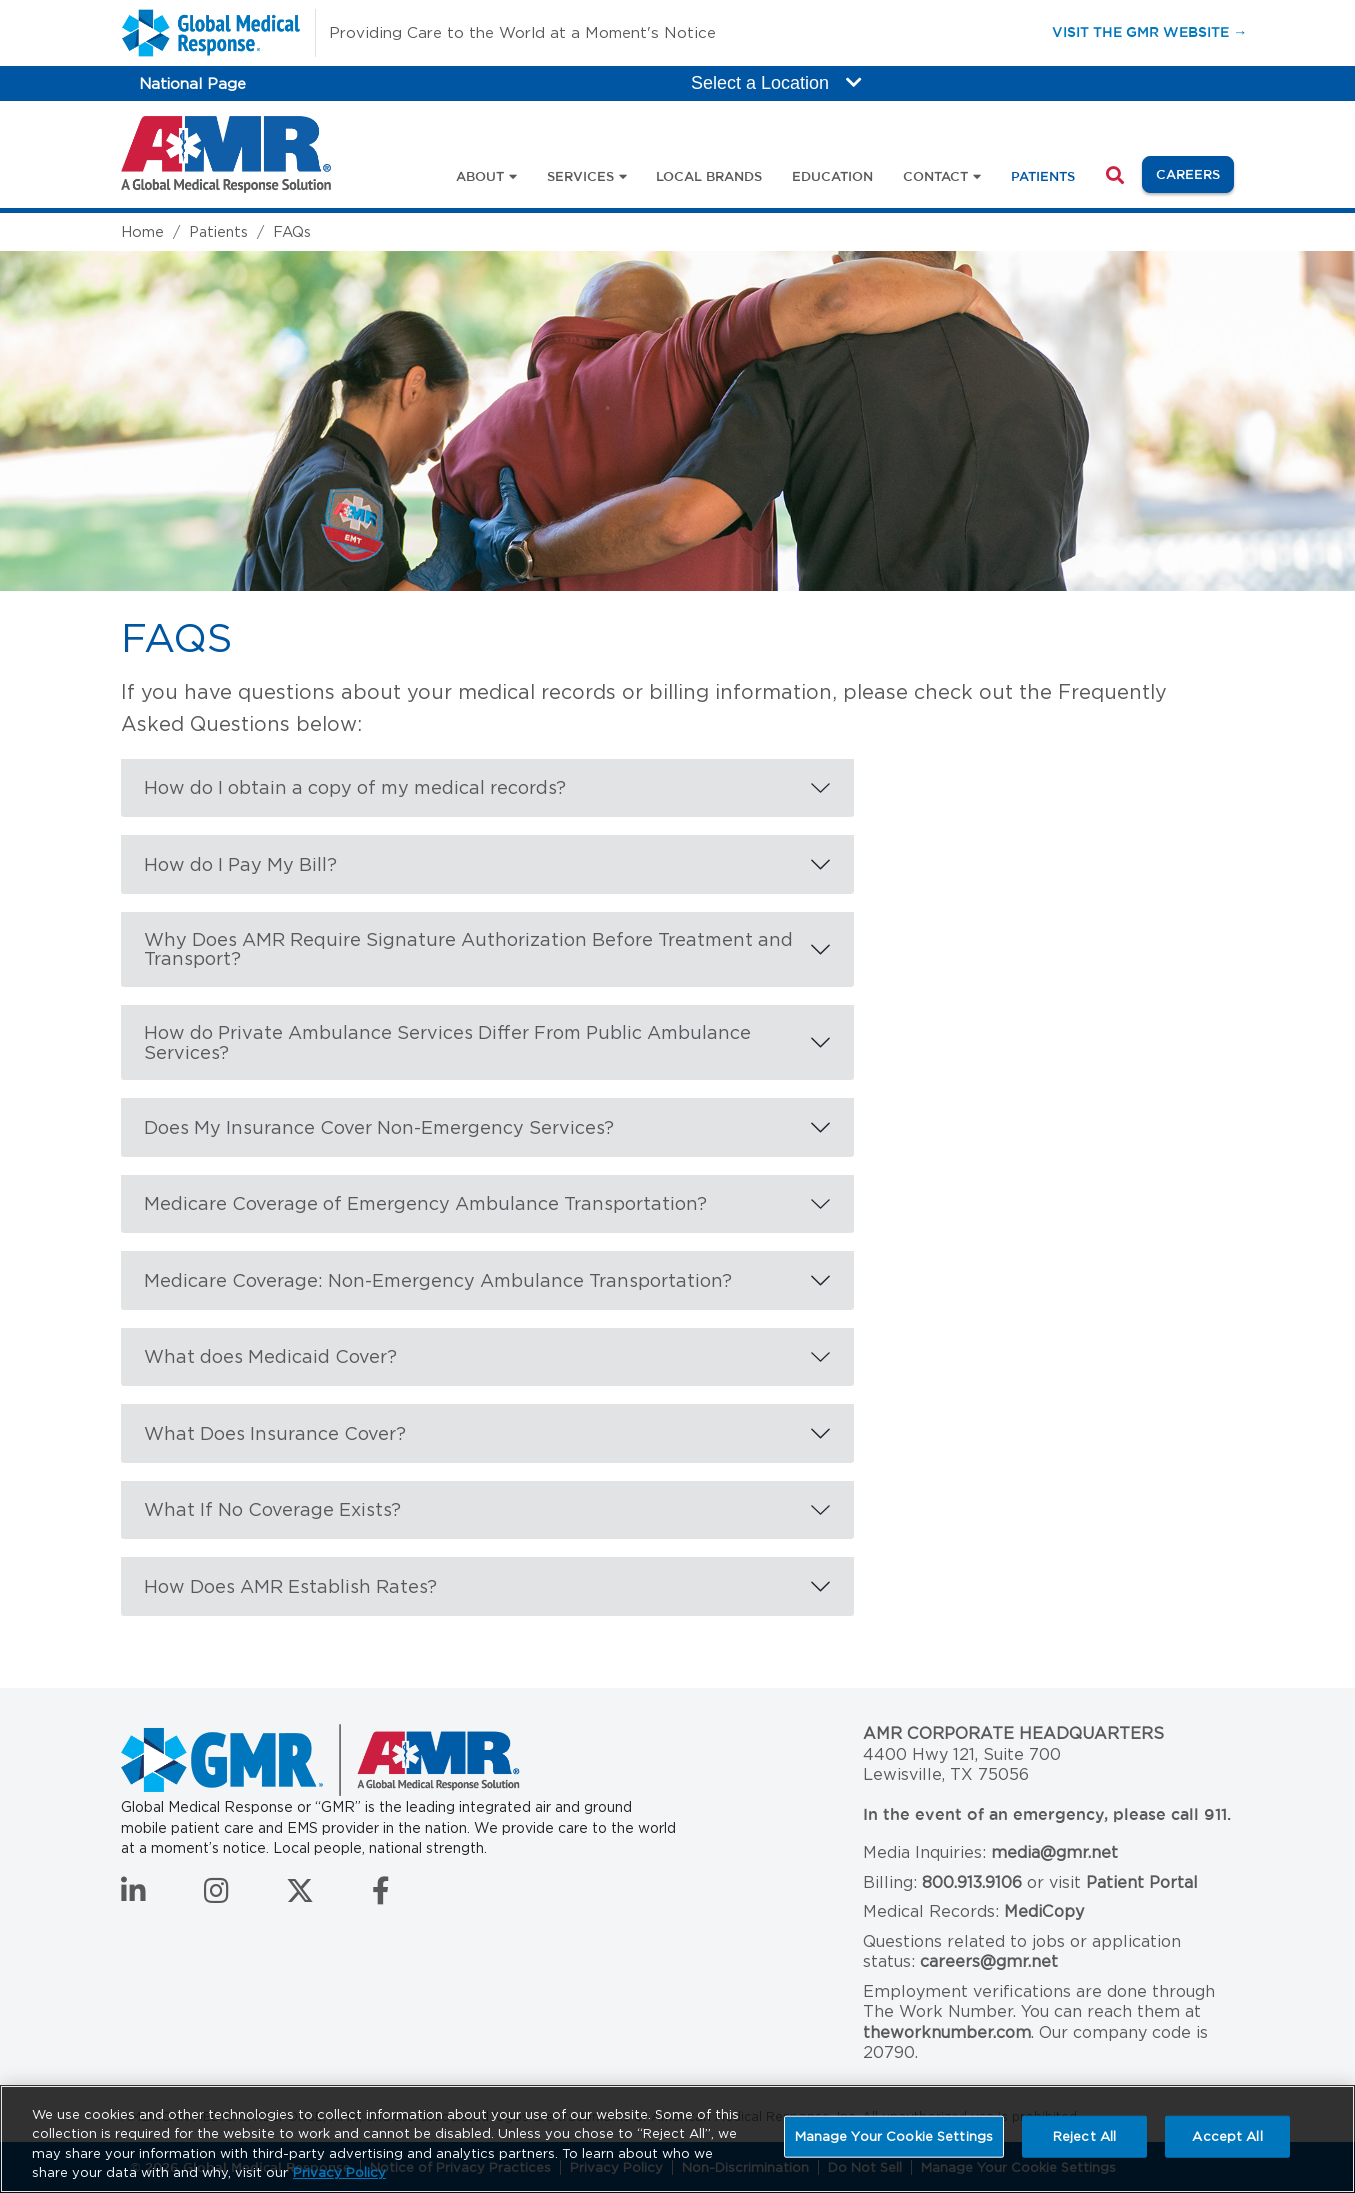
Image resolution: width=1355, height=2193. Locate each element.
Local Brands (709, 176)
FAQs (292, 231)
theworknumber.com (947, 2032)
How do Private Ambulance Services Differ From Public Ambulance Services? (447, 1042)
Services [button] (580, 176)
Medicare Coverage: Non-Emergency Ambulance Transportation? (438, 1280)
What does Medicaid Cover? (270, 1356)
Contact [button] (935, 176)
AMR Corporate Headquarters (1013, 1733)
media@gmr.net (1054, 1852)
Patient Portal (1142, 1882)
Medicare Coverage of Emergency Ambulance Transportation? (425, 1203)
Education (832, 176)
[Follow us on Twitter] (300, 1896)
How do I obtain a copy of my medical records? (355, 787)
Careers (1195, 172)
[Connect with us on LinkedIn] (133, 1896)
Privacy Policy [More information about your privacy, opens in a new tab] (339, 2172)
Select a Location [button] (776, 83)
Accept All (1227, 2136)
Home (142, 231)
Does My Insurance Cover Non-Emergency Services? (379, 1127)
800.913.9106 (972, 1882)
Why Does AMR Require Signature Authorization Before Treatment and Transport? (468, 949)
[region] (677, 2139)
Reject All (1084, 2136)
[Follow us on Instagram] (216, 1896)
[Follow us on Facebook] (381, 1896)
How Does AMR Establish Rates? (290, 1586)
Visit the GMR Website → (1149, 31)
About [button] (480, 176)
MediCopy (1044, 1911)
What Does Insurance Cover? (275, 1433)
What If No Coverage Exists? (272, 1509)
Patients (1043, 176)
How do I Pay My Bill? (240, 864)
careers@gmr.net (989, 1961)
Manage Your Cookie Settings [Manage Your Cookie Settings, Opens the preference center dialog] (894, 2136)
